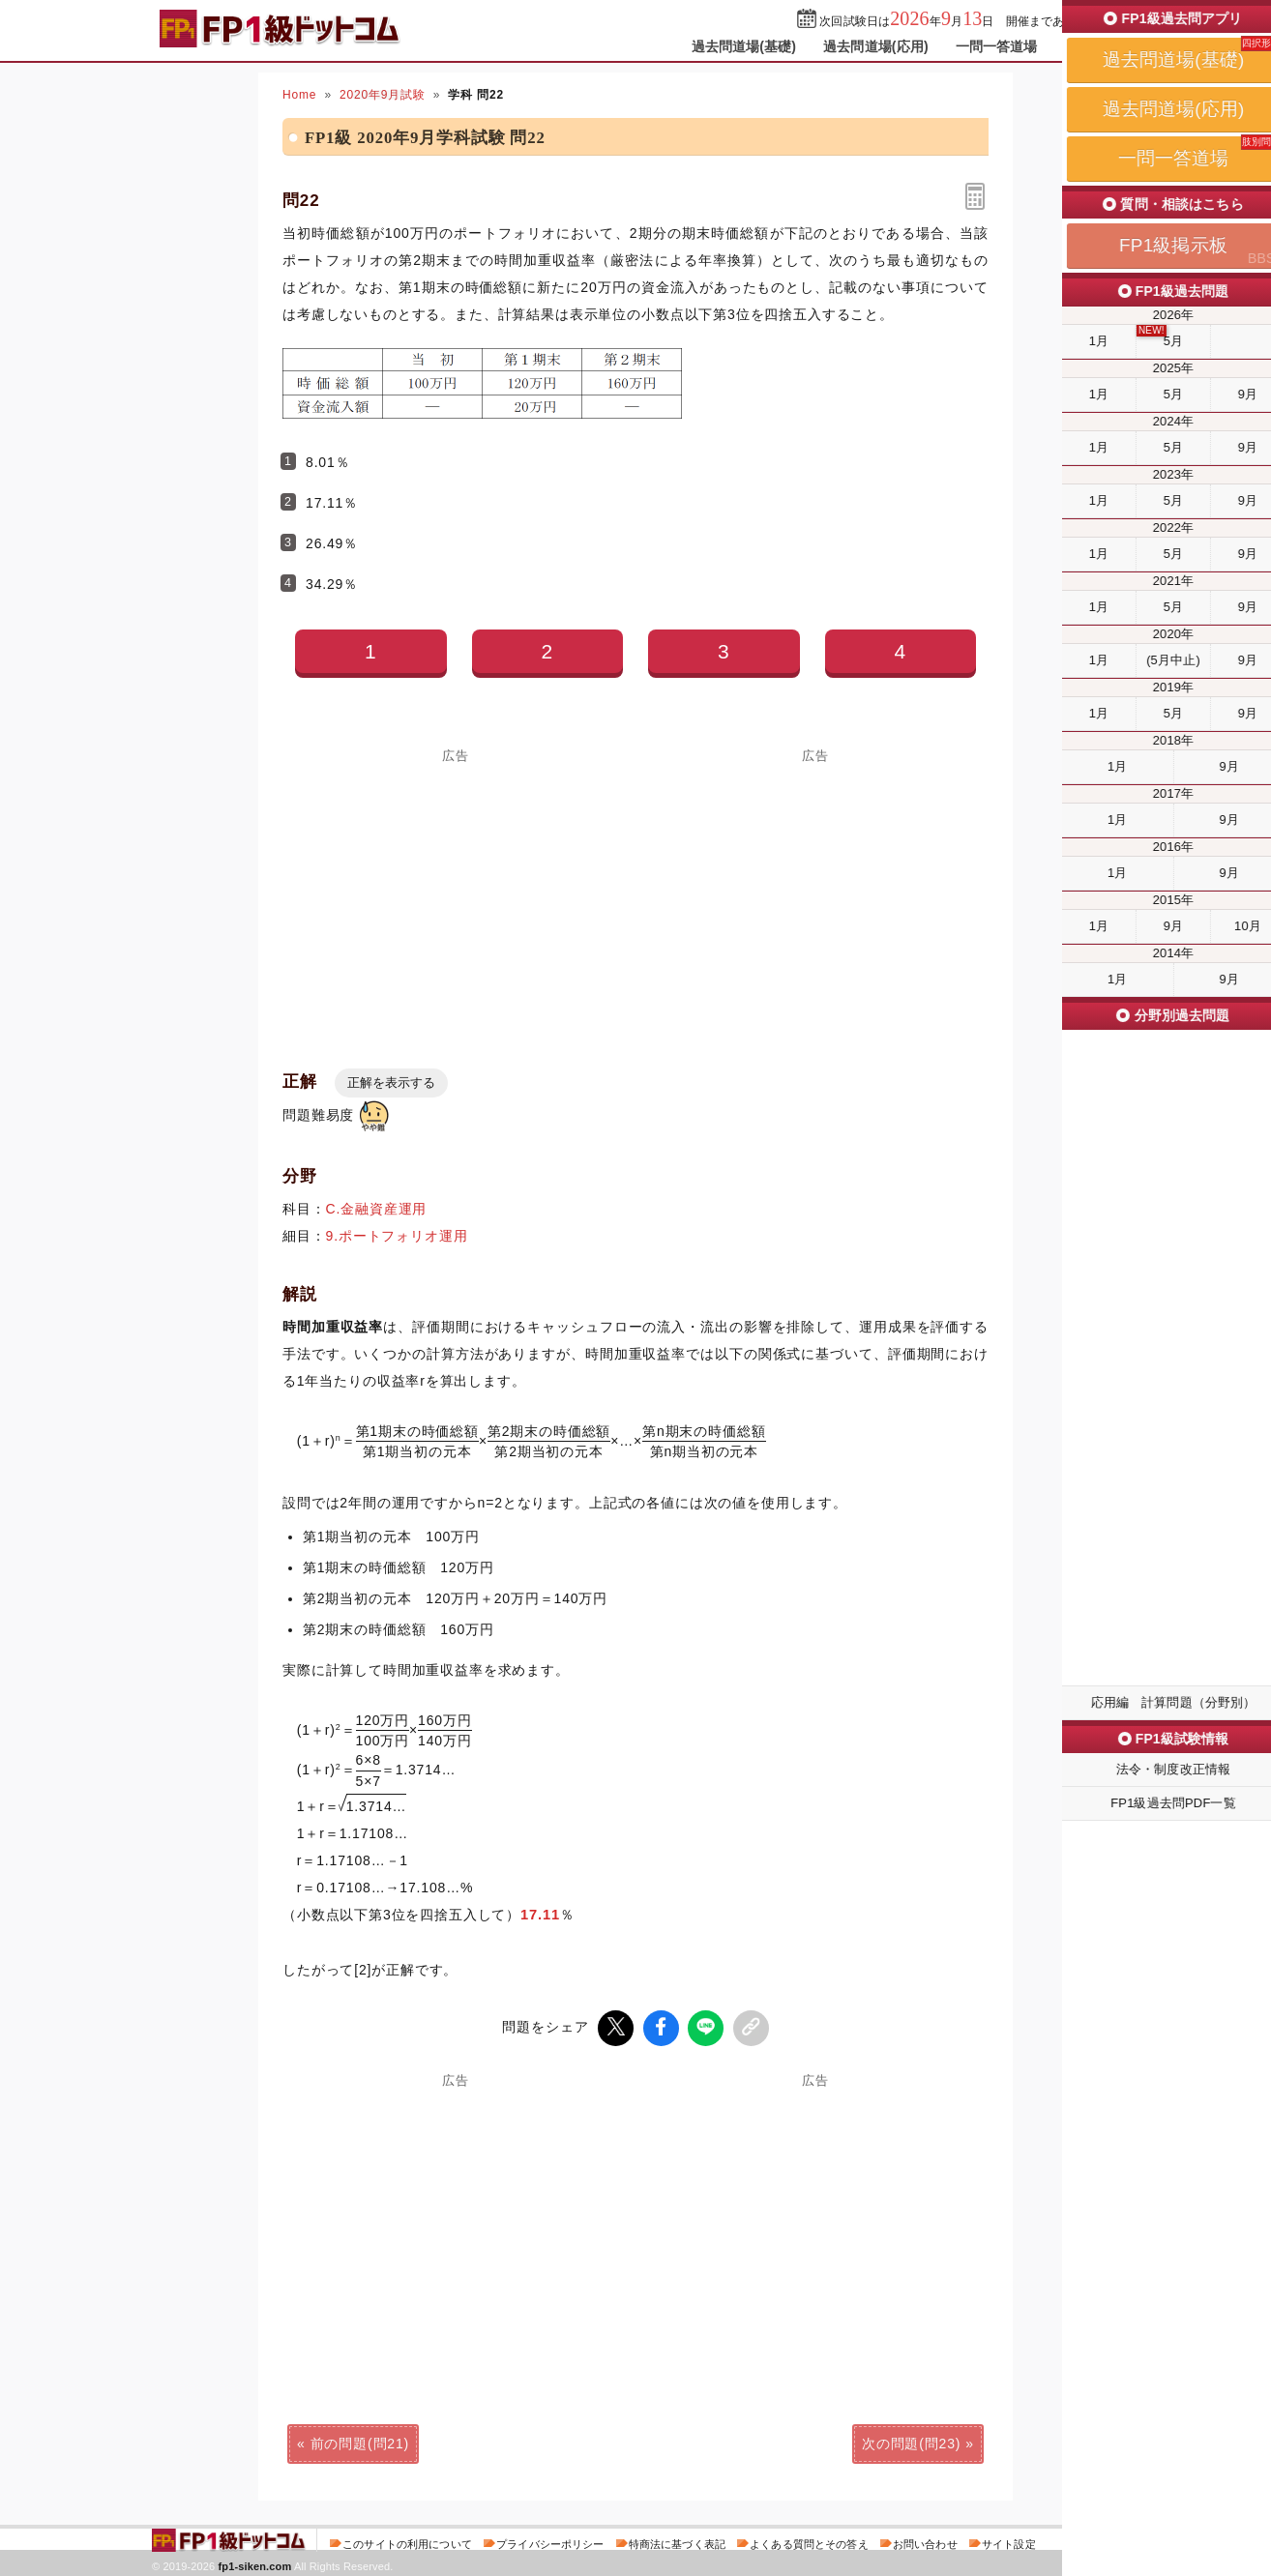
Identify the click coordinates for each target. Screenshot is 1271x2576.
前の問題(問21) (359, 2440)
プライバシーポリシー (550, 2541)
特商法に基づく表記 (677, 2541)
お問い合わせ (925, 2541)
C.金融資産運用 (377, 1208)
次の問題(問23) (911, 2440)
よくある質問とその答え (809, 2541)
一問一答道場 (997, 46)
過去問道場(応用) (876, 46)
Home (299, 95)
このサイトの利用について (407, 2541)
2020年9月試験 (383, 95)
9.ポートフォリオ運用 (397, 1236)
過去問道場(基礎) (744, 46)
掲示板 (1085, 46)
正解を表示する (391, 1082)
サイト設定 (1009, 2541)
